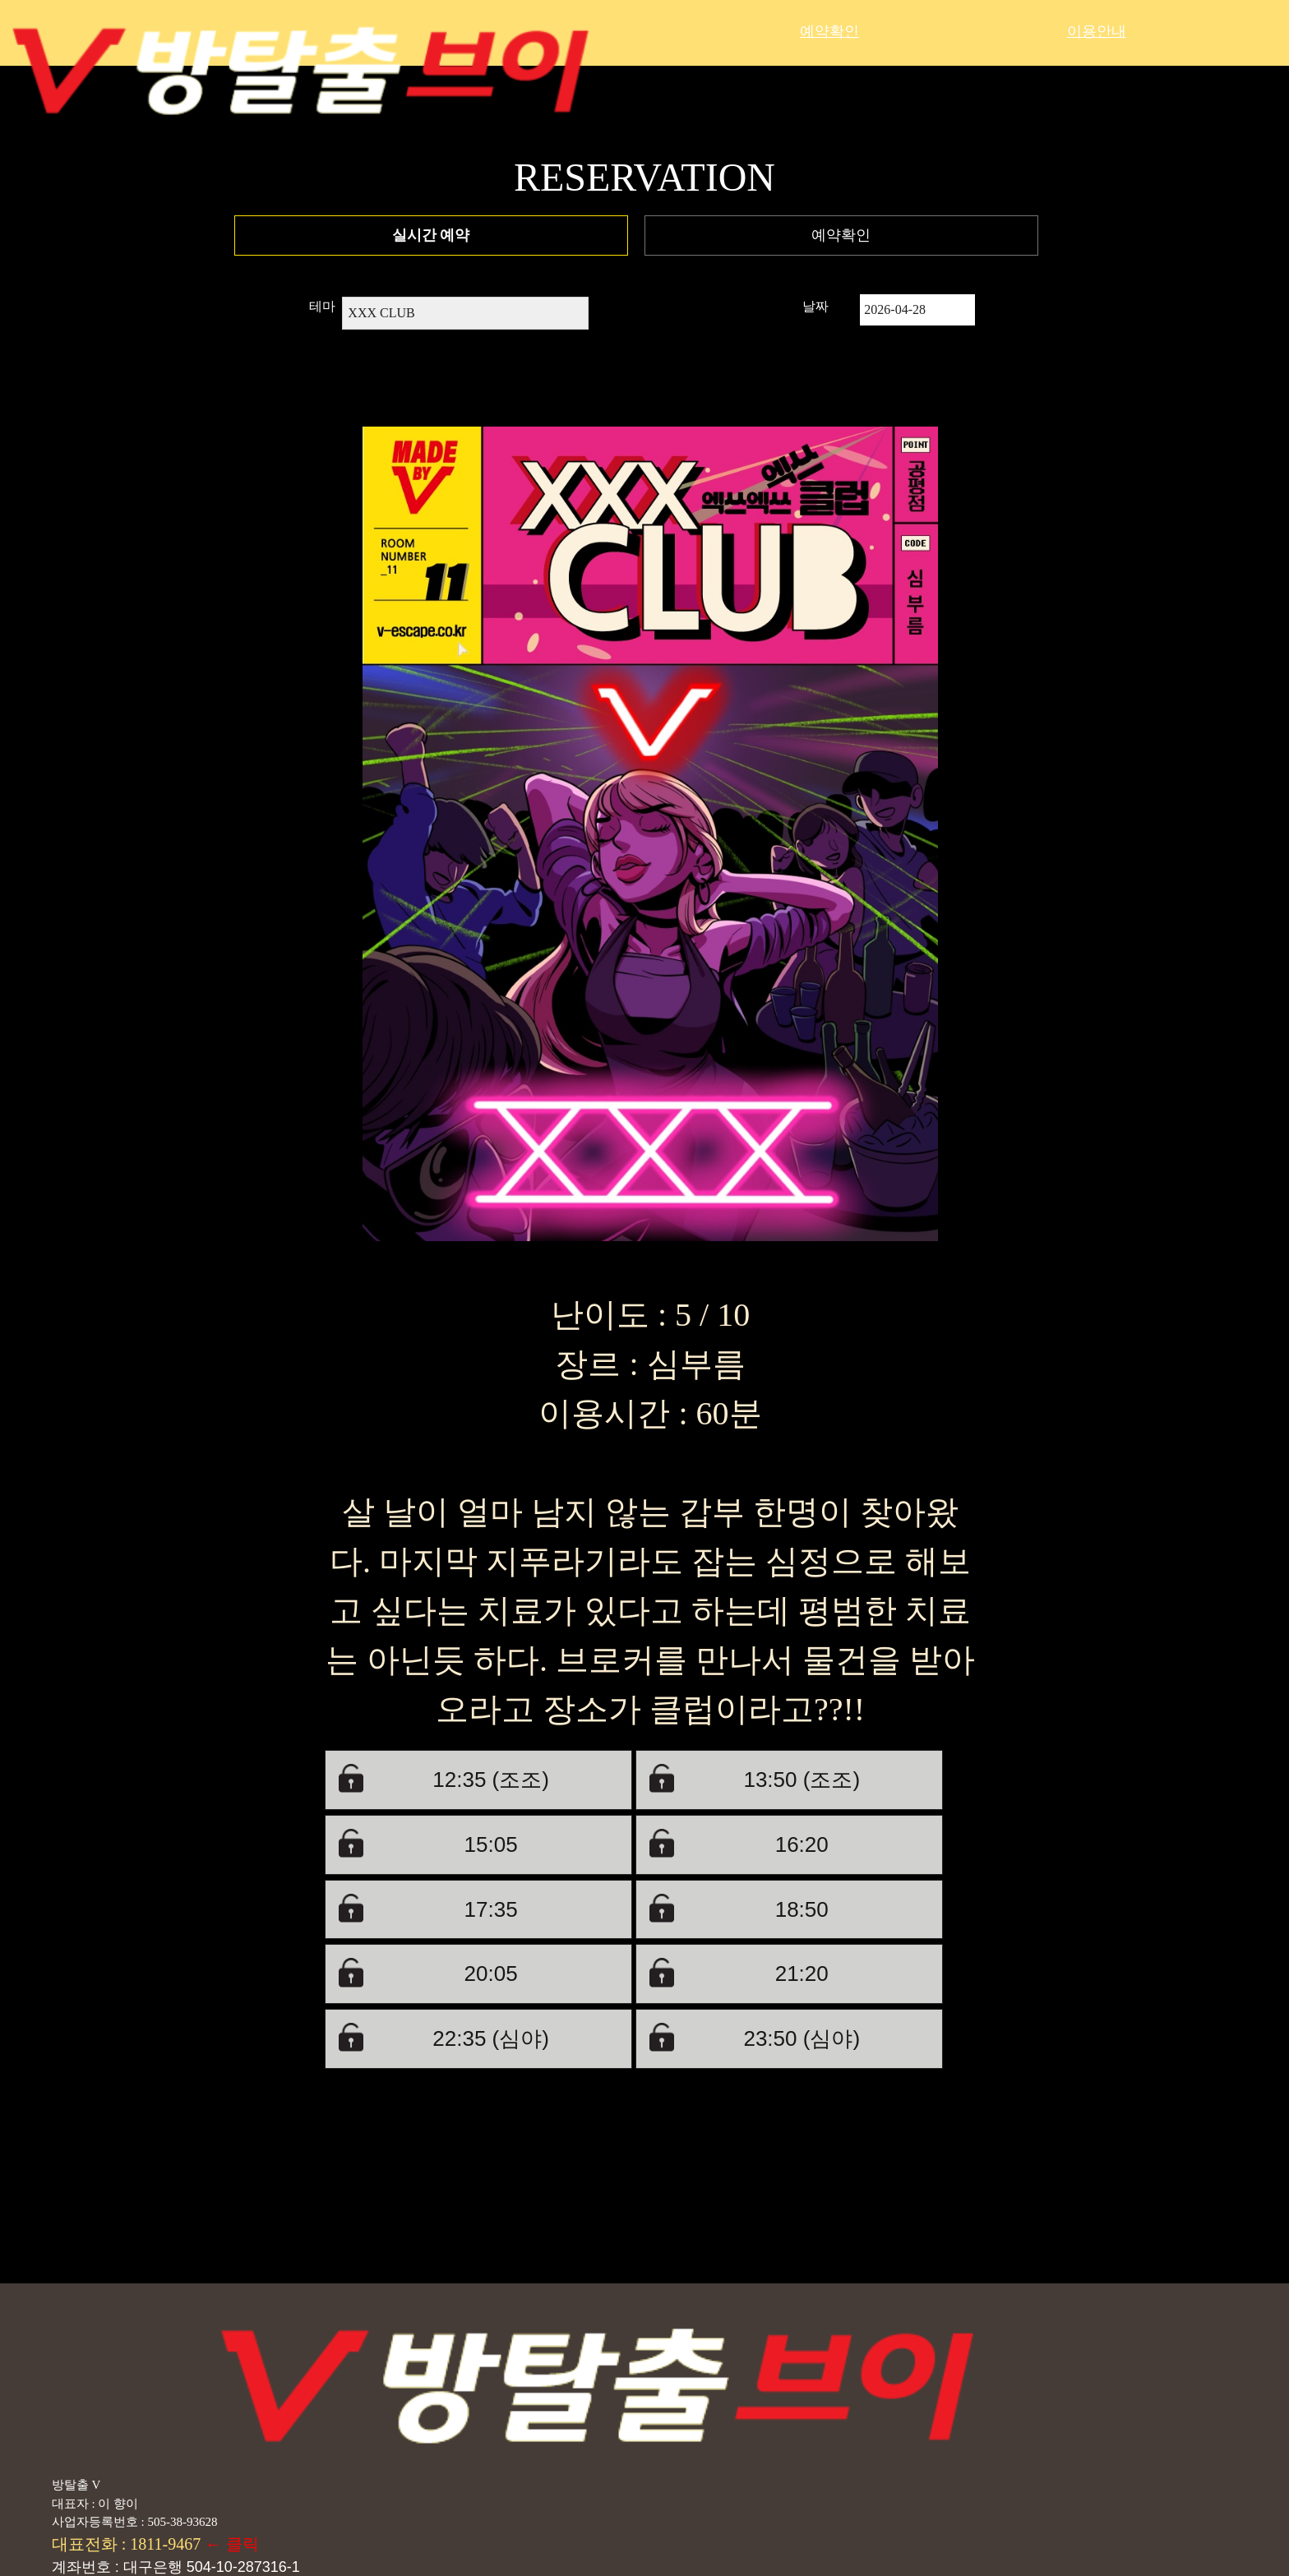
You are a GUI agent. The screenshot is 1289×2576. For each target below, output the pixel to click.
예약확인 (829, 31)
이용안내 (1096, 31)
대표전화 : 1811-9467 (128, 2544)
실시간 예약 (431, 235)
